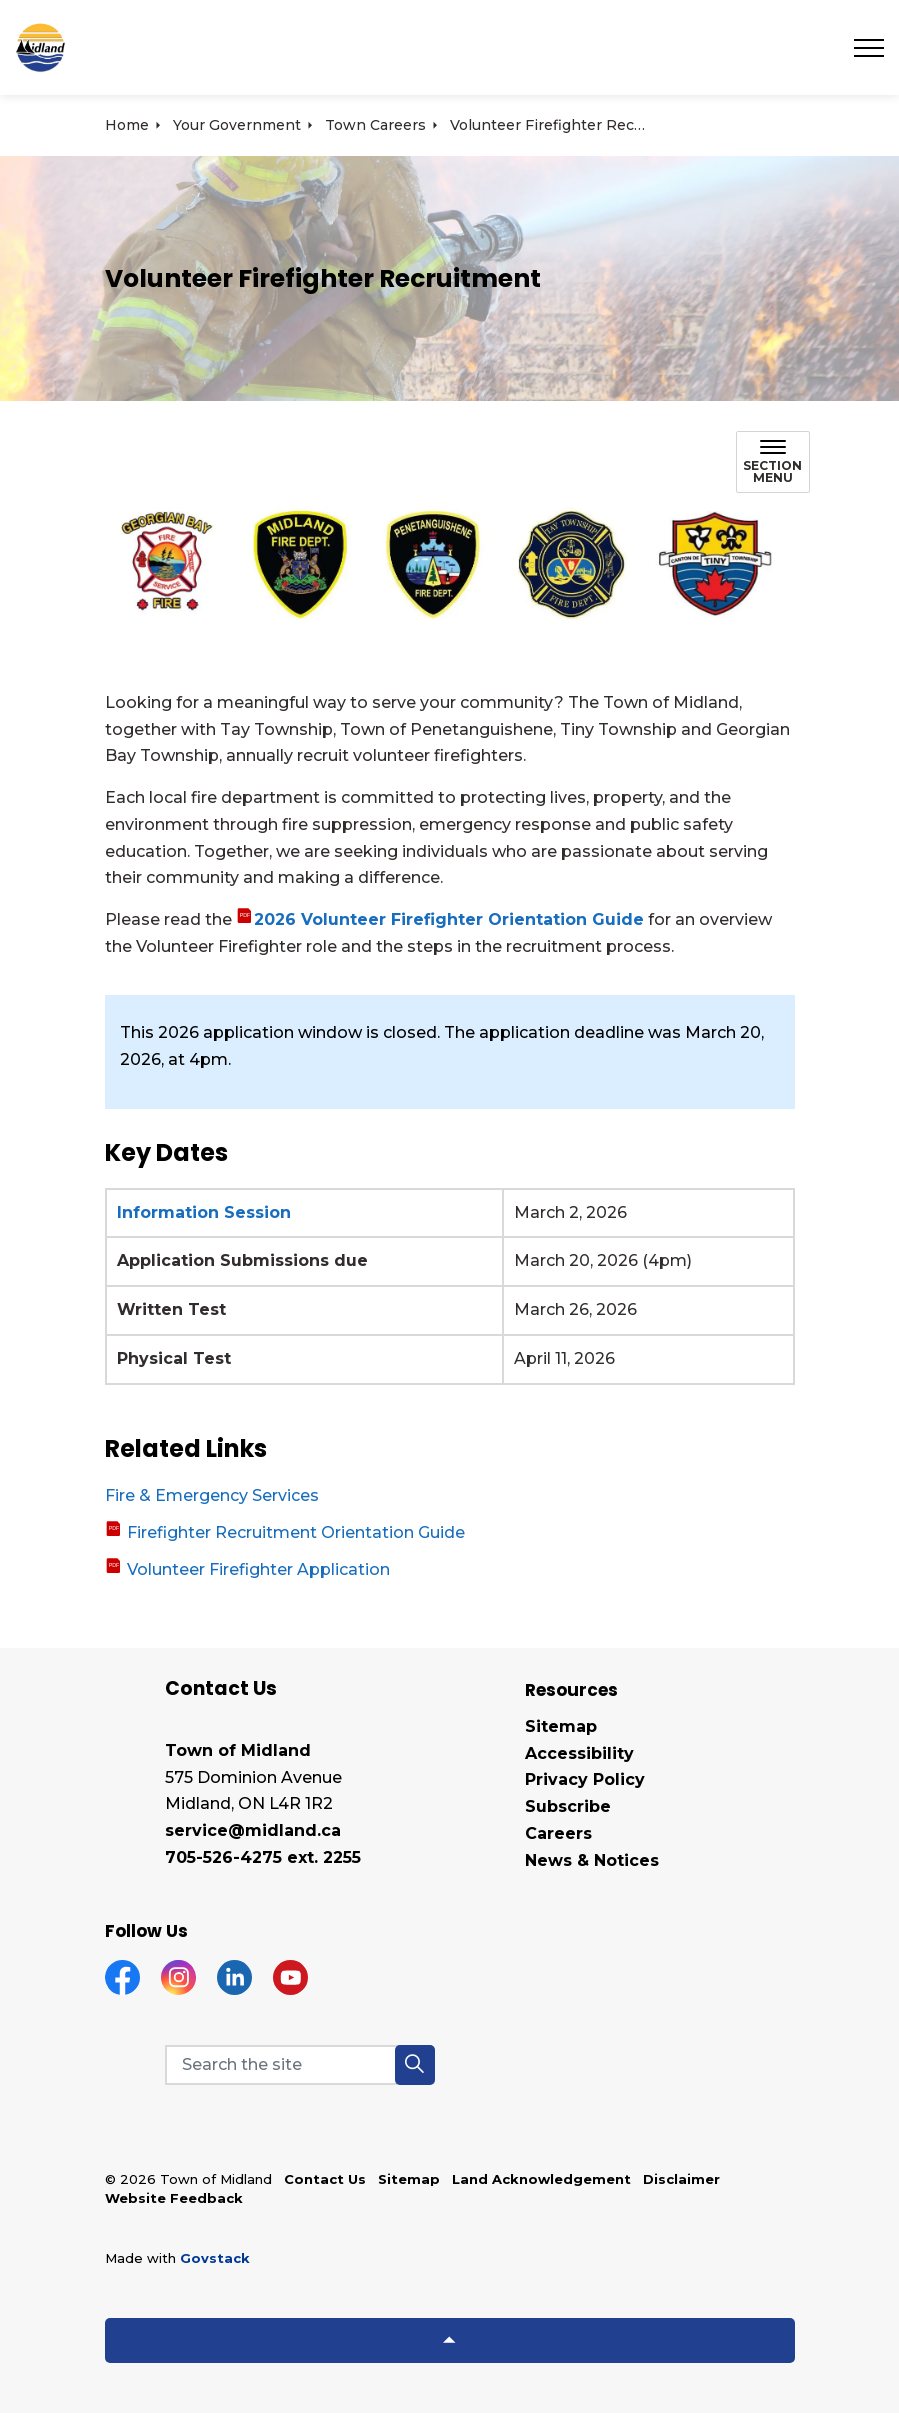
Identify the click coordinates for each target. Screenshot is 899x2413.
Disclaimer (681, 2179)
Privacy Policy (585, 1779)
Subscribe (568, 1806)
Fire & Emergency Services (212, 1495)
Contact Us (325, 2179)
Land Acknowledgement (541, 2179)
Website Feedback (174, 2198)
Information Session (204, 1212)
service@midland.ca (253, 1830)
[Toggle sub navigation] (773, 462)
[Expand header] (869, 47)
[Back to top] (450, 2340)
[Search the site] (300, 2065)
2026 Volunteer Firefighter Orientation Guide (449, 919)
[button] (450, 561)
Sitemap (561, 1726)
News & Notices (592, 1860)
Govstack (215, 2258)
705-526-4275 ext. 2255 (263, 1857)
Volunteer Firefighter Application (256, 1569)
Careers (558, 1833)
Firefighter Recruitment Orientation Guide (294, 1532)
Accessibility (579, 1753)
